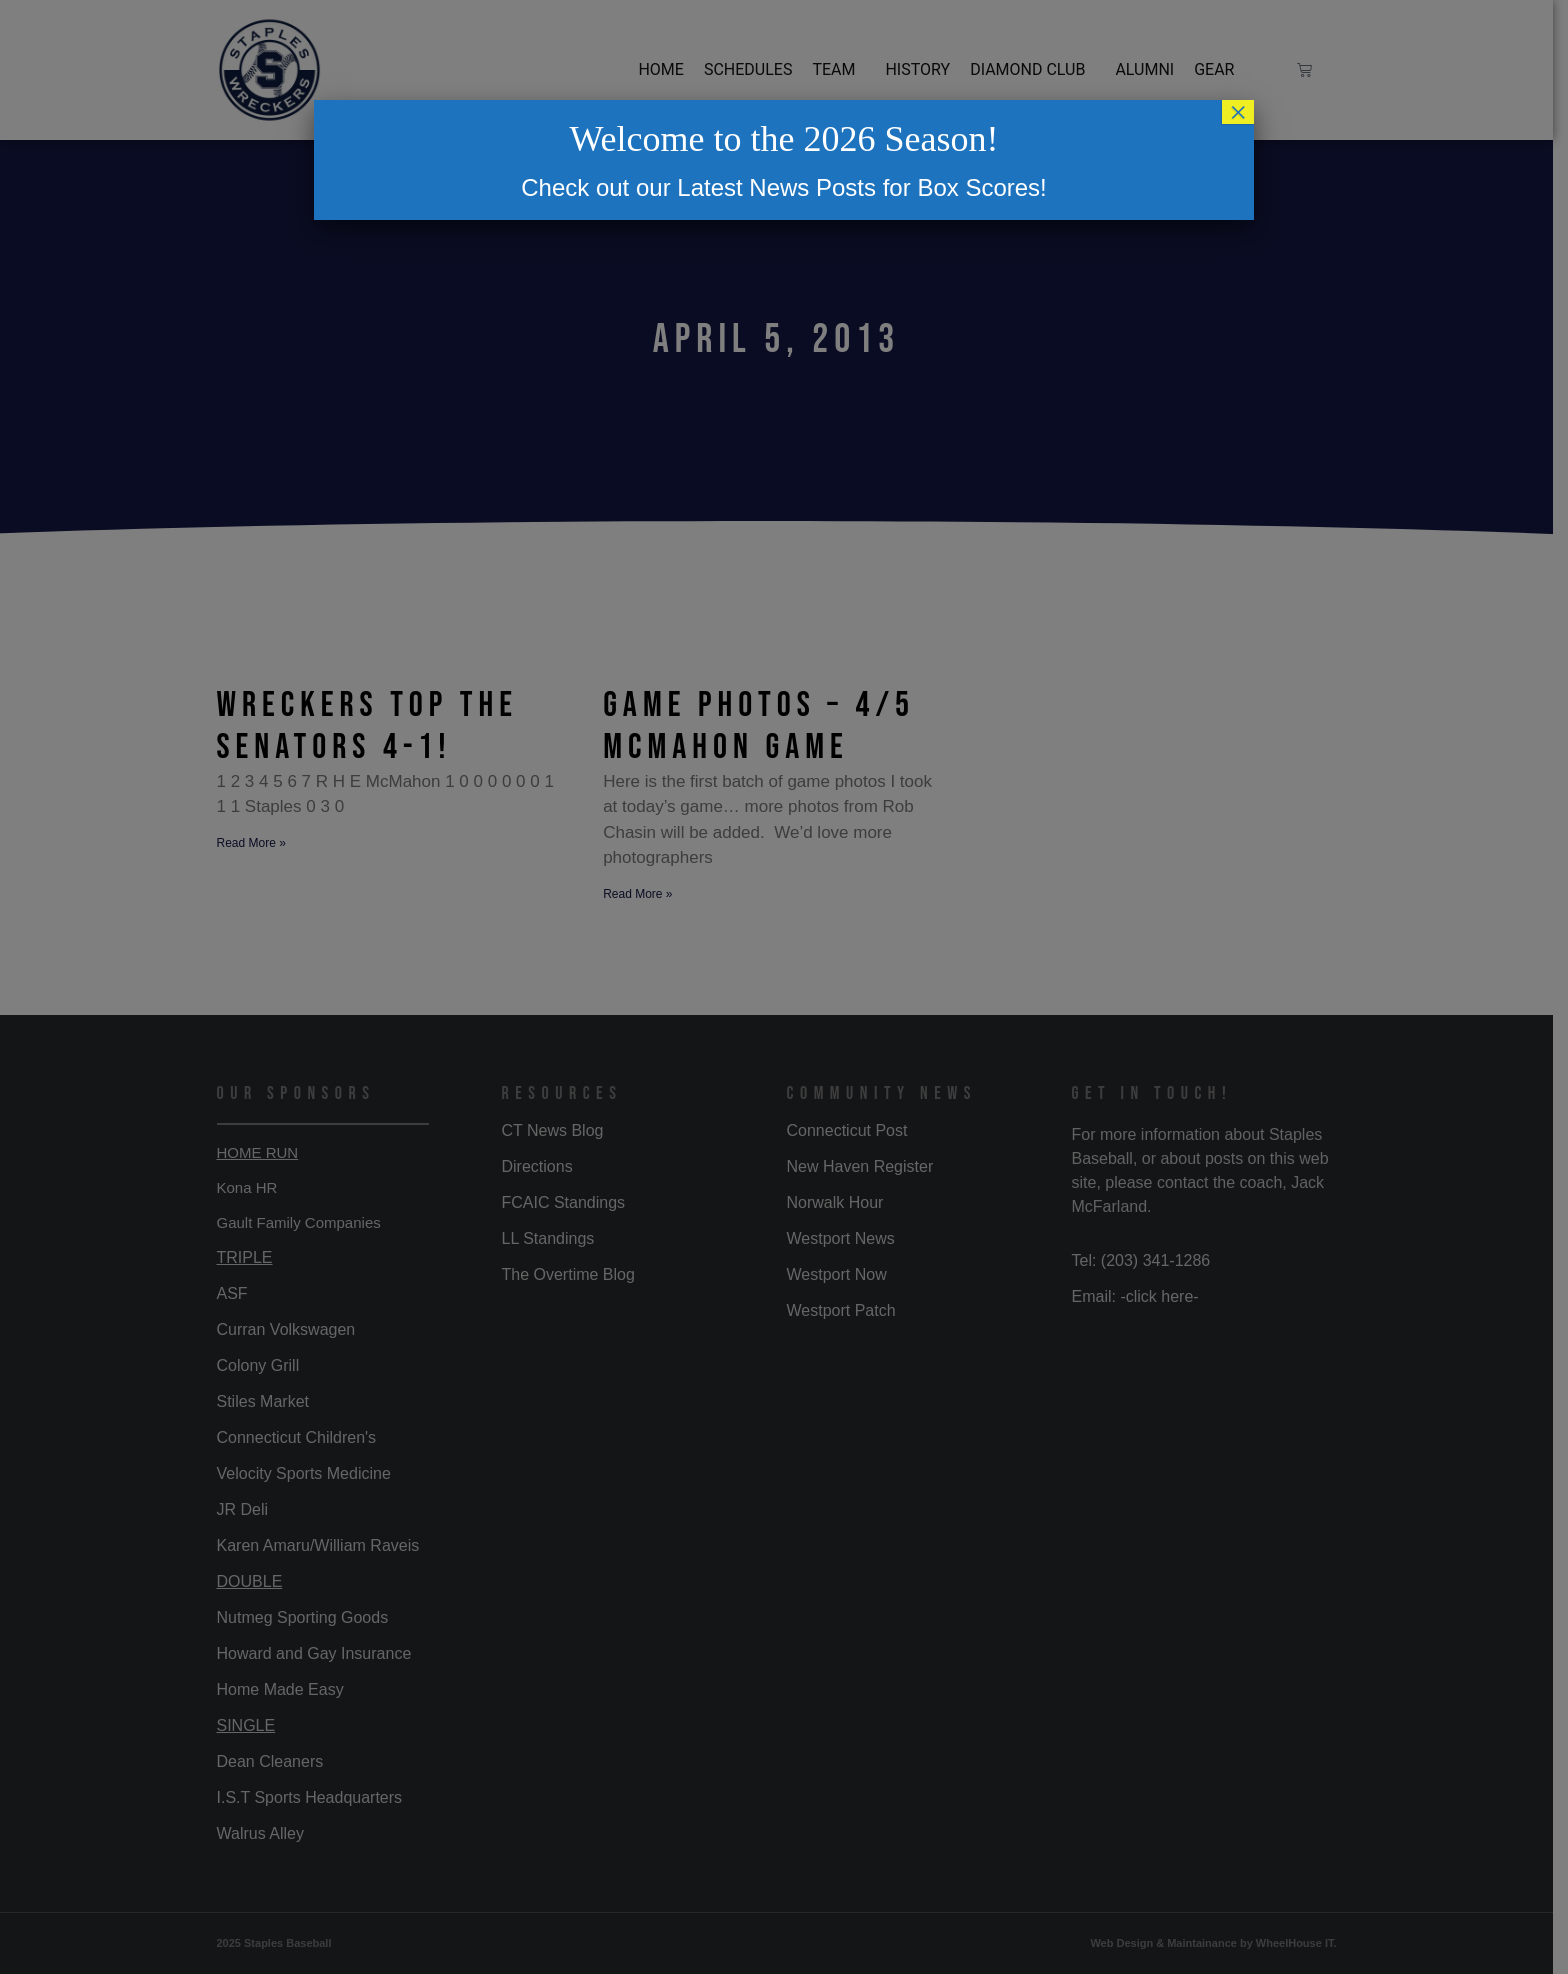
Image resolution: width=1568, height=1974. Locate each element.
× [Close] (1238, 112)
